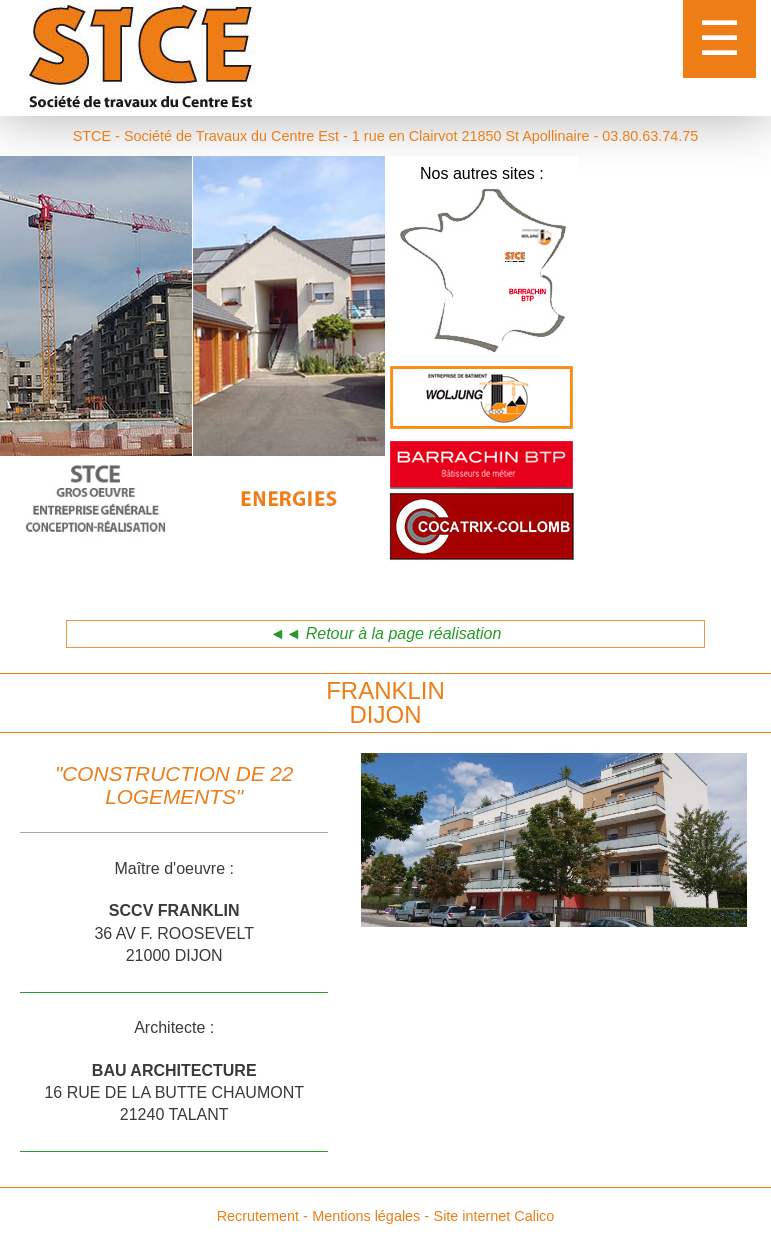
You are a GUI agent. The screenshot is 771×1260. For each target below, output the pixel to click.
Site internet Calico (494, 1216)
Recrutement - (262, 1216)
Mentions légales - (370, 1216)
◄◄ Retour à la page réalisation (386, 633)
